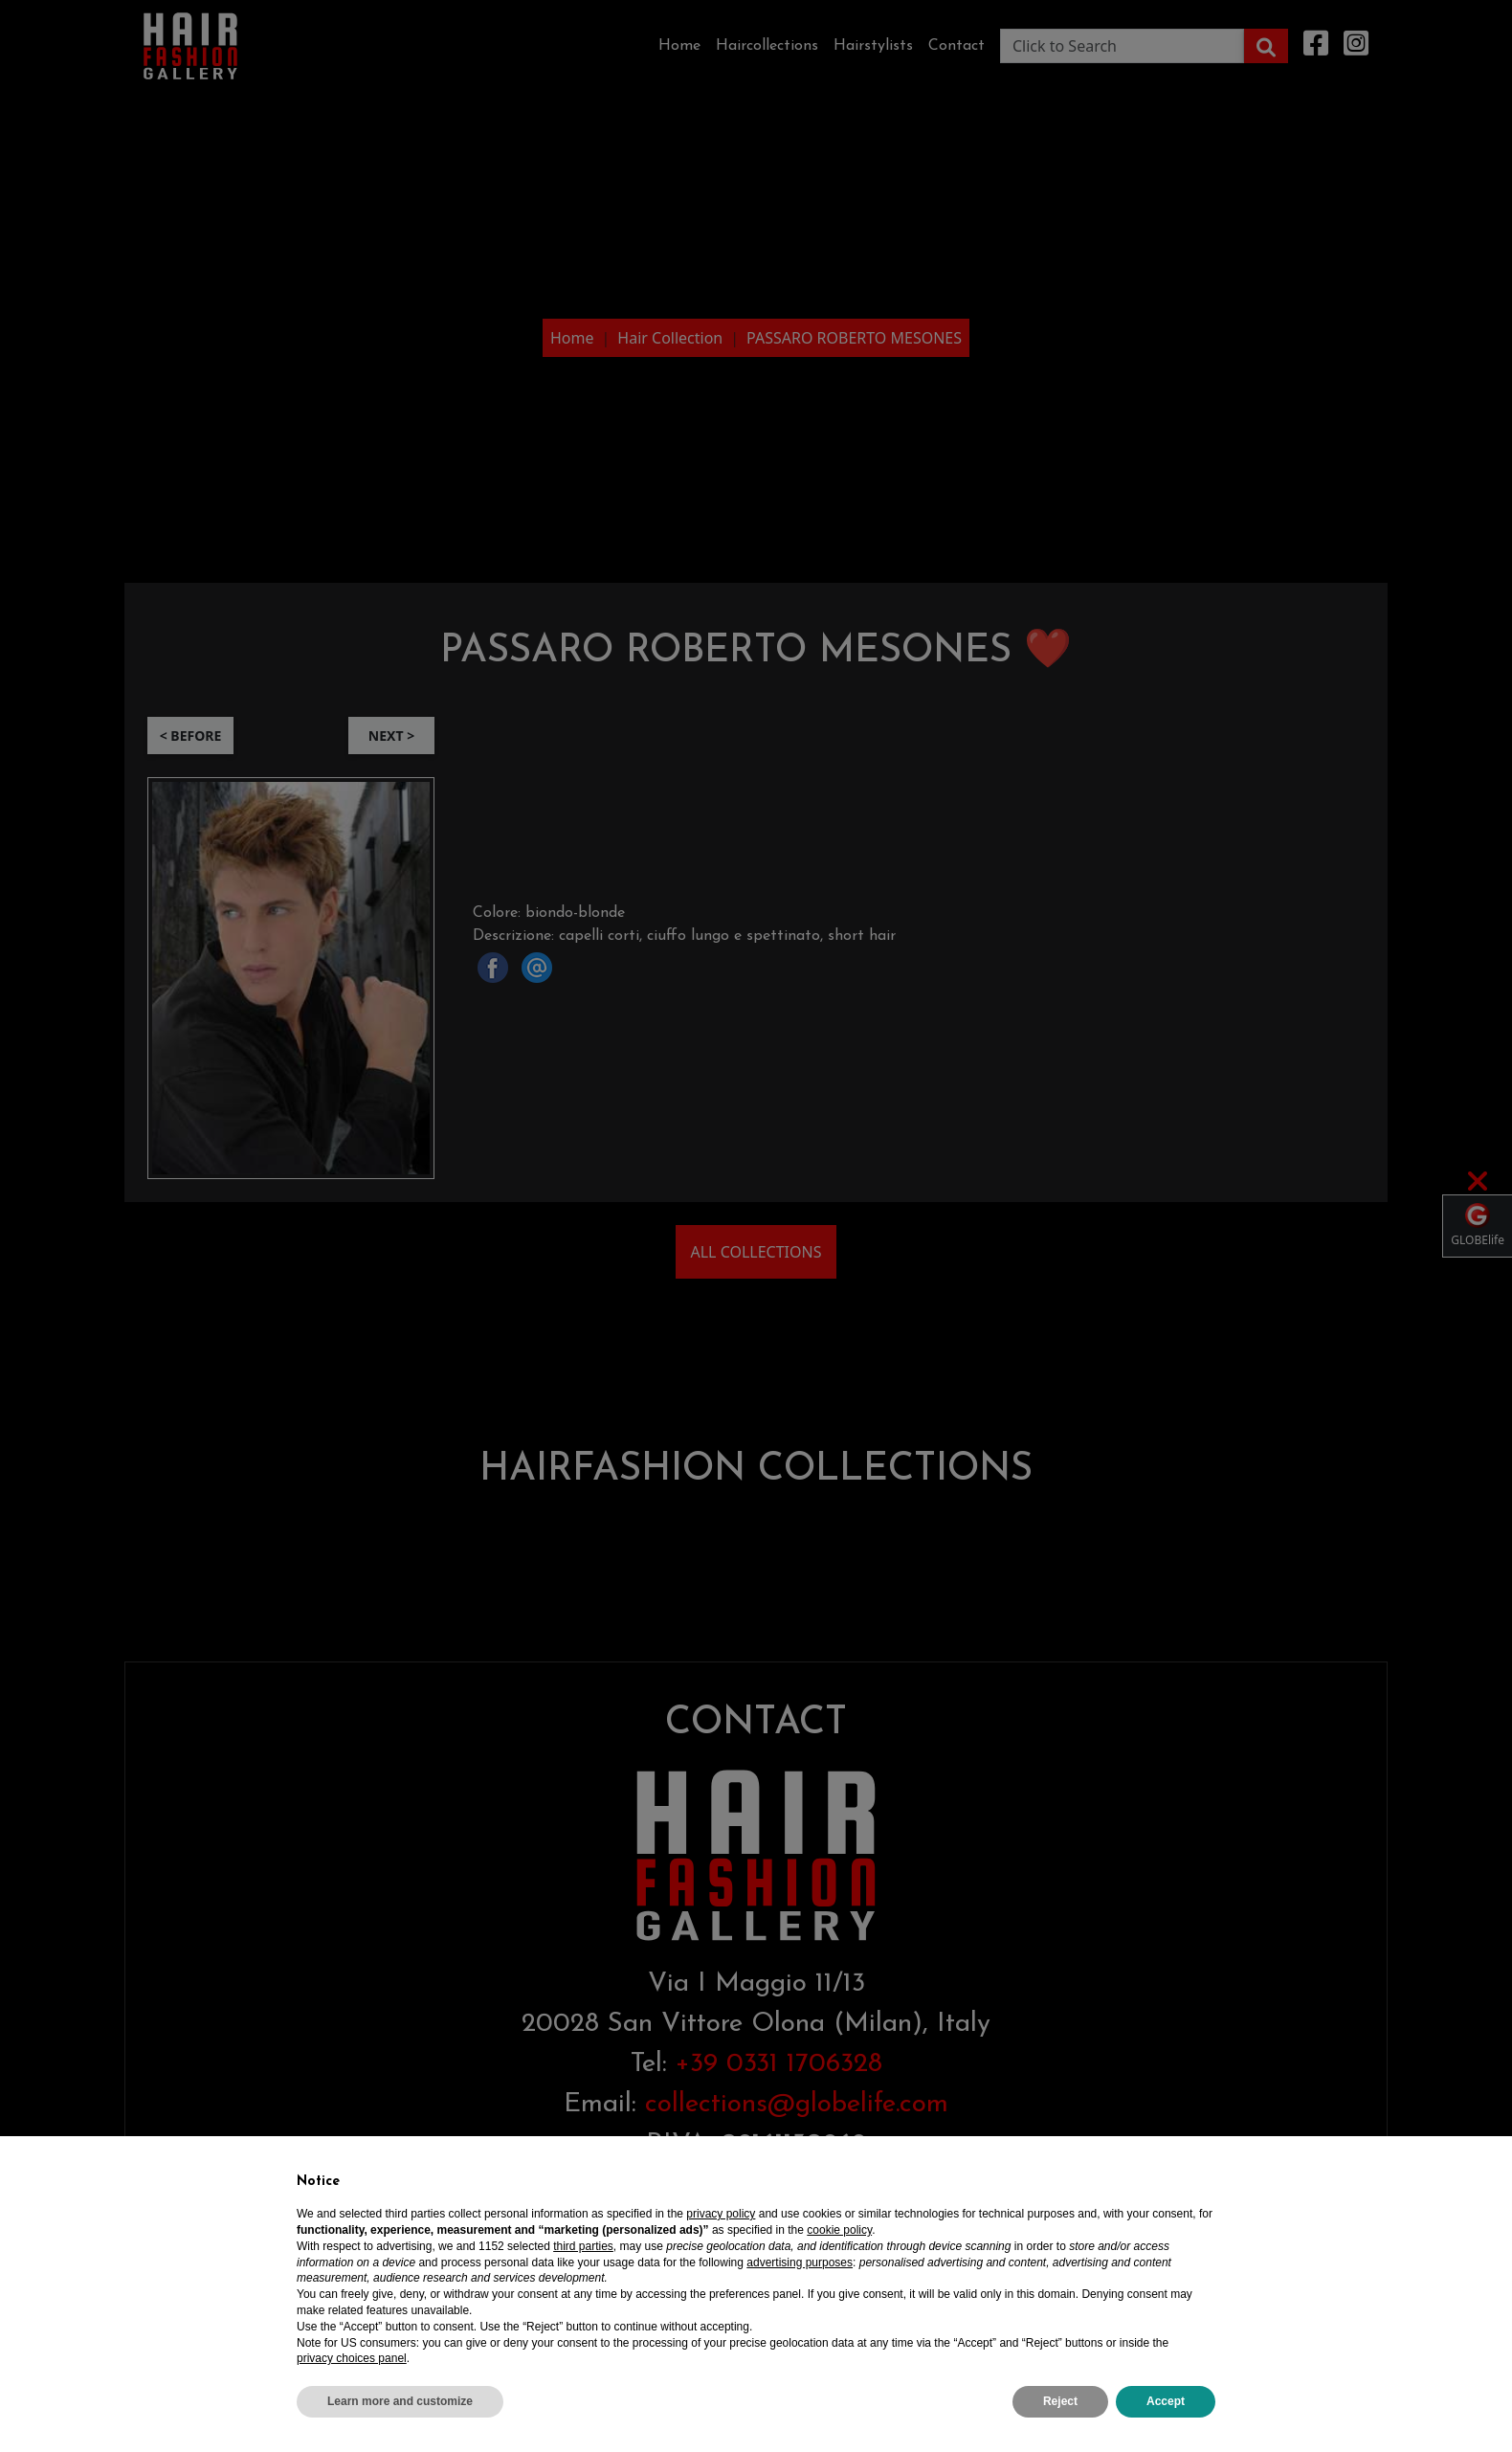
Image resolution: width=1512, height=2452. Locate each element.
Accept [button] (1165, 2401)
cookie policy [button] (839, 2230)
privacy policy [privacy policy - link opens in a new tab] (720, 2213)
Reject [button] (1060, 2401)
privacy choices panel (352, 2358)
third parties (583, 2246)
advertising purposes (799, 2262)
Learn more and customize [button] (400, 2401)
